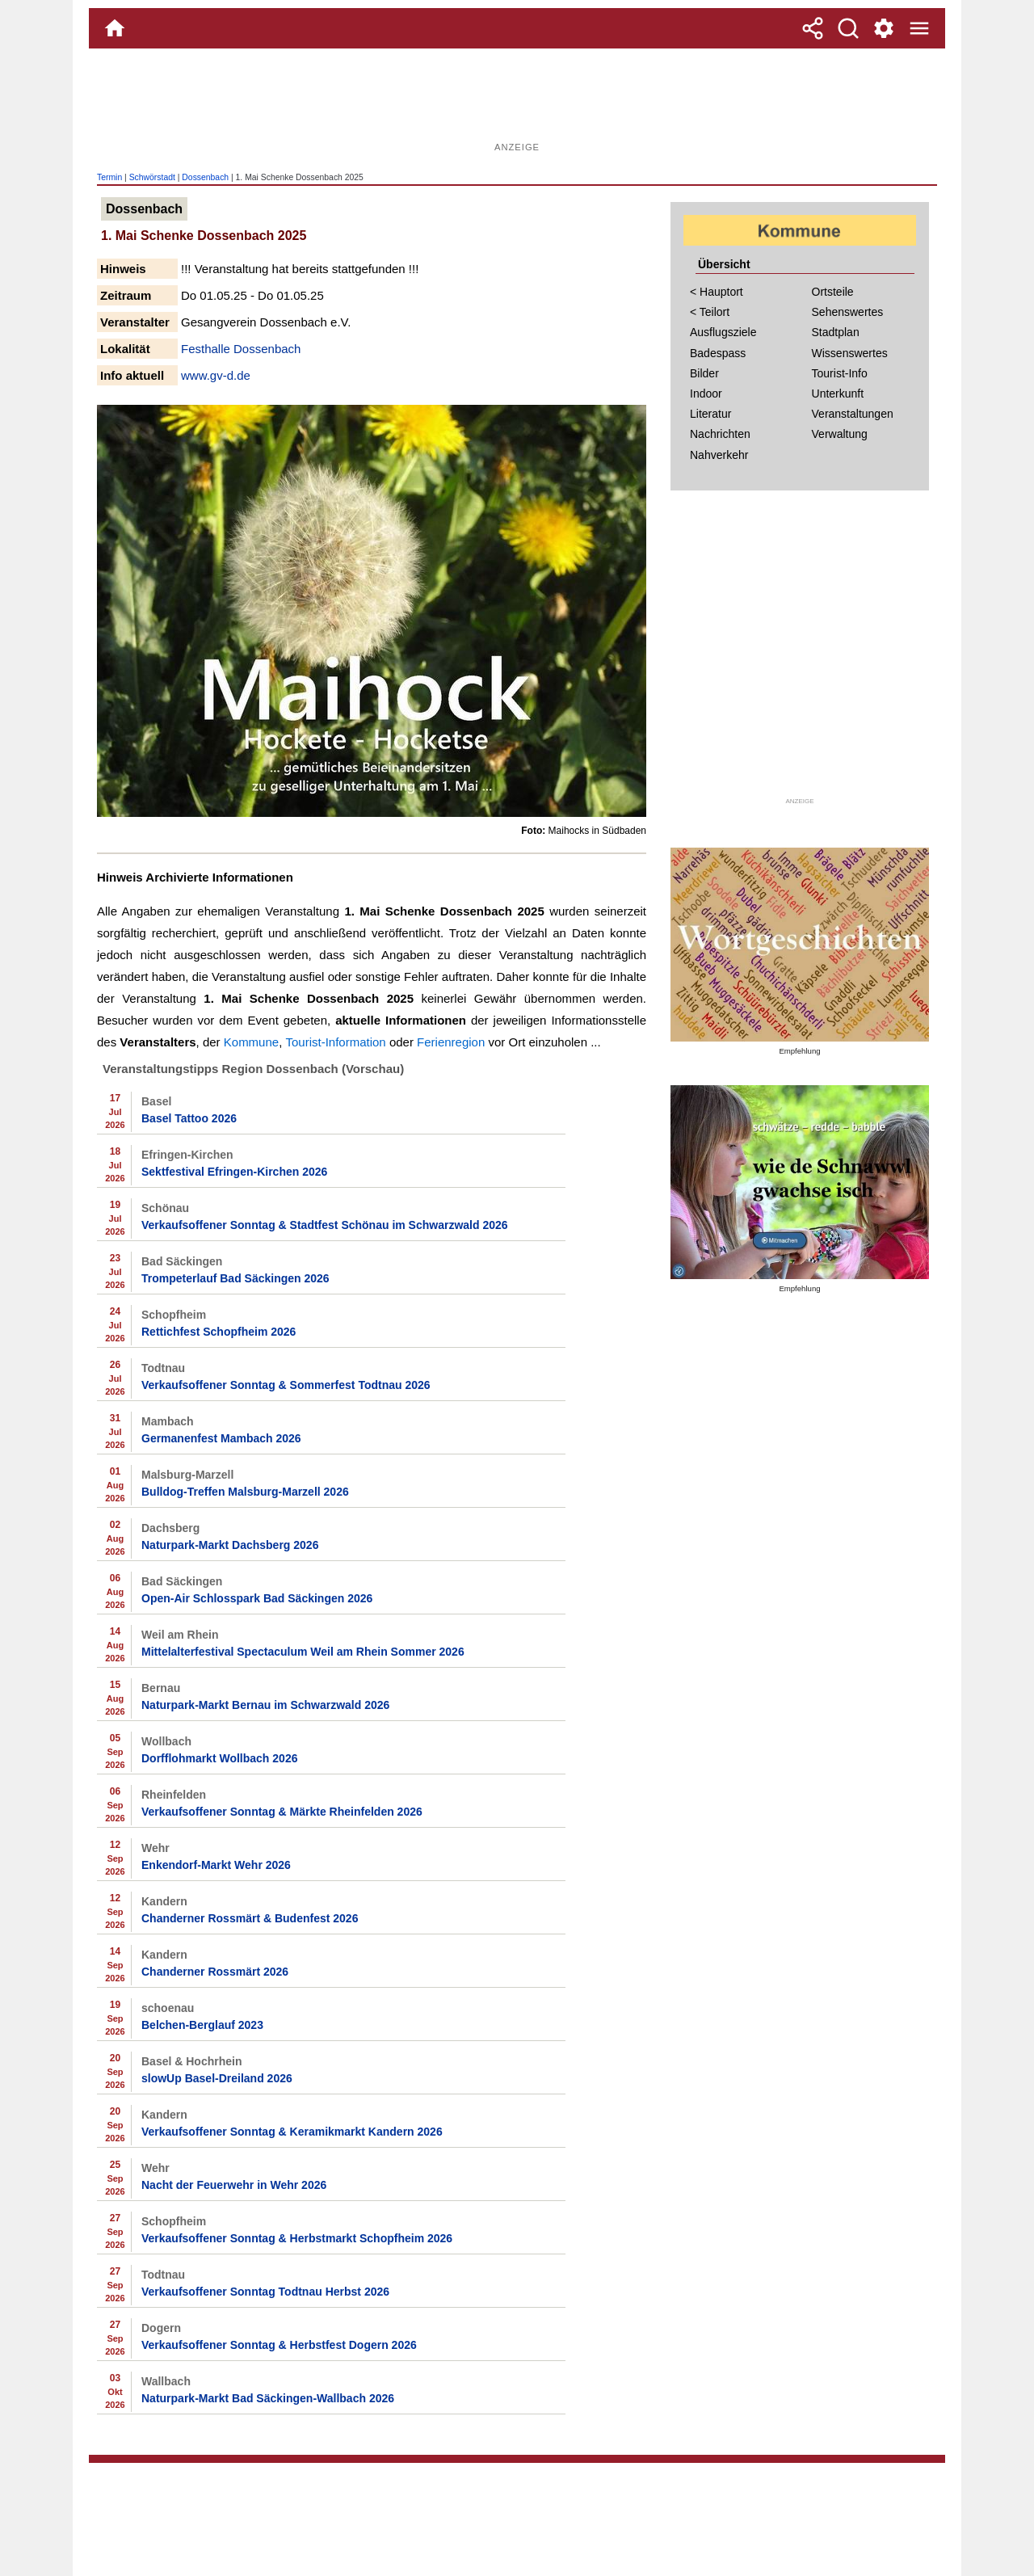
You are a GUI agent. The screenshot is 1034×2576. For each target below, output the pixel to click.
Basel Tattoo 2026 (189, 1118)
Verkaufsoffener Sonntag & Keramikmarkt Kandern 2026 (292, 2131)
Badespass (718, 353)
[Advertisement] (517, 101)
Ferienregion (451, 1042)
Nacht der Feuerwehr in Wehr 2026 (233, 2184)
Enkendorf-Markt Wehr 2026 (216, 1864)
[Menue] (919, 28)
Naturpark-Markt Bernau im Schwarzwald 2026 (265, 1704)
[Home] (114, 28)
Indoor (706, 393)
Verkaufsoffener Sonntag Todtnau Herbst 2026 (265, 2291)
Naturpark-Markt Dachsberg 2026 (229, 1544)
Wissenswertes (850, 353)
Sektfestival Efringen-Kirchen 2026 (234, 1171)
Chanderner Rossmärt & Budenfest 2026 (249, 1918)
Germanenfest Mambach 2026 (221, 1438)
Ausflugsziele (723, 332)
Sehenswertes (848, 311)
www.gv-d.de (215, 375)
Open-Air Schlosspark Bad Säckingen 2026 (256, 1598)
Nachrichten (720, 433)
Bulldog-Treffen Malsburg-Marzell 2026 (245, 1491)
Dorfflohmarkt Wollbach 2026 (219, 1758)
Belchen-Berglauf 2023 (202, 2024)
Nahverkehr (719, 454)
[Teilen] (812, 28)
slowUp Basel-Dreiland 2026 (216, 2078)
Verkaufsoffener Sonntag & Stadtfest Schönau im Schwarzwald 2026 (324, 1225)
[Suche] (848, 28)
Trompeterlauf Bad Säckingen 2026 (235, 1278)
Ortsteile (833, 291)
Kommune (251, 1042)
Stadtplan (836, 332)
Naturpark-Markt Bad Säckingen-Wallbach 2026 (267, 2398)
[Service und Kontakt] (884, 28)
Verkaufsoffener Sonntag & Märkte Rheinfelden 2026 (281, 1811)
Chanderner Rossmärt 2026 (214, 1971)
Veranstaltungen (852, 413)
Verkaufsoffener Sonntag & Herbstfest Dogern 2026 (279, 2344)
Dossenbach (205, 177)
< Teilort (709, 311)
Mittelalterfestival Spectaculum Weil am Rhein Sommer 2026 (302, 1651)
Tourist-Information (336, 1042)
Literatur (710, 413)
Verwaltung (840, 433)
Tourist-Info (840, 373)
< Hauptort (716, 291)
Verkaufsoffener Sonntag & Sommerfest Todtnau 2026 (286, 1384)
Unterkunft (838, 393)
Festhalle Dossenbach (241, 349)
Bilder (704, 373)
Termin (109, 177)
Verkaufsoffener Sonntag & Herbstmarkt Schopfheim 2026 (296, 2238)
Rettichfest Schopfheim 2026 (218, 1331)
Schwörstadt (152, 177)
